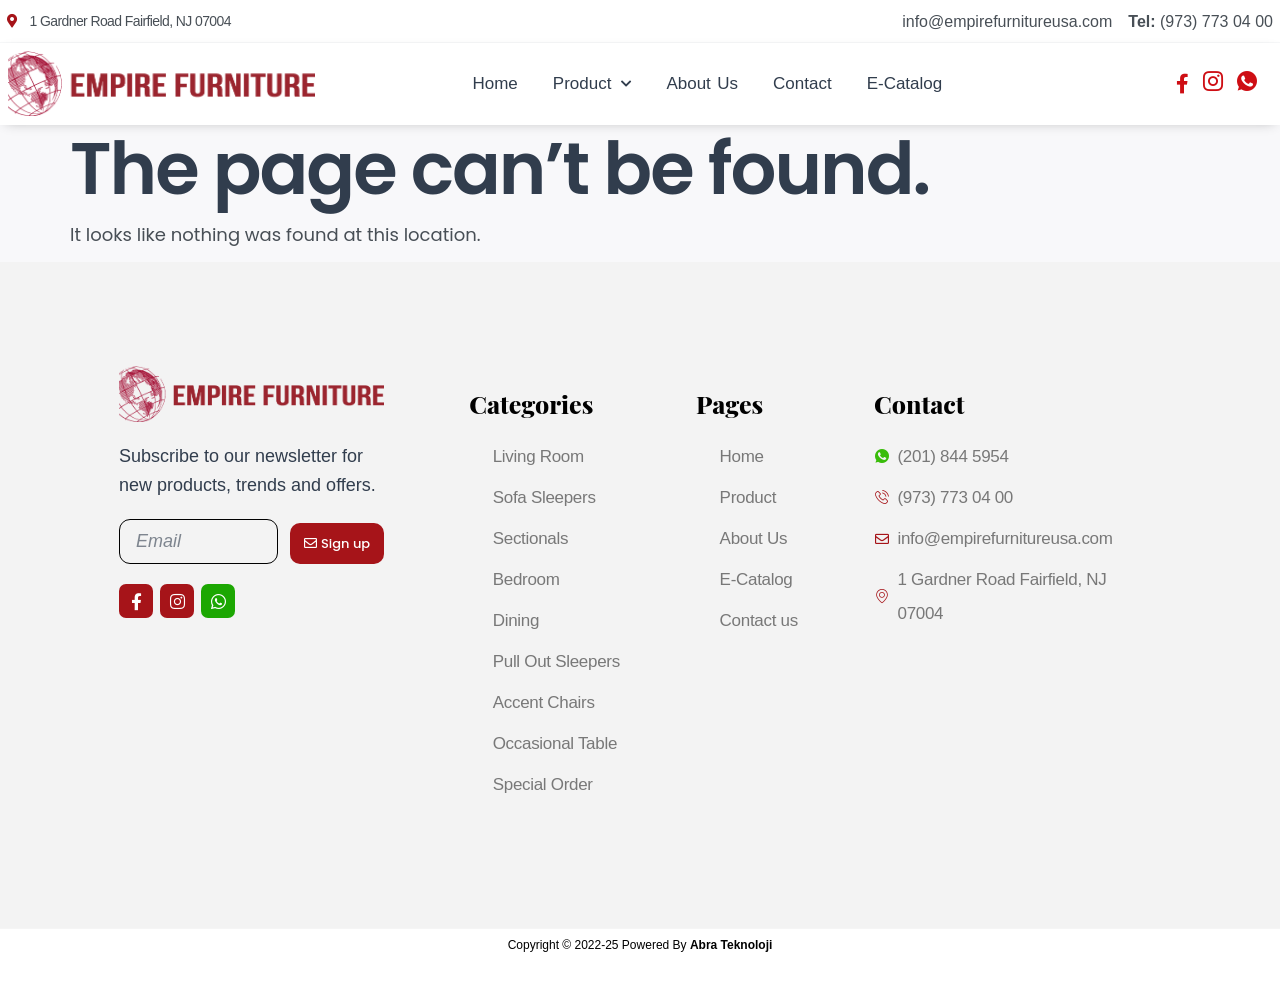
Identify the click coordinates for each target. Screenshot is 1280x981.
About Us (702, 83)
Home (494, 83)
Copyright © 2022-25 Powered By (640, 945)
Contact (802, 83)
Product (592, 84)
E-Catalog (905, 83)
